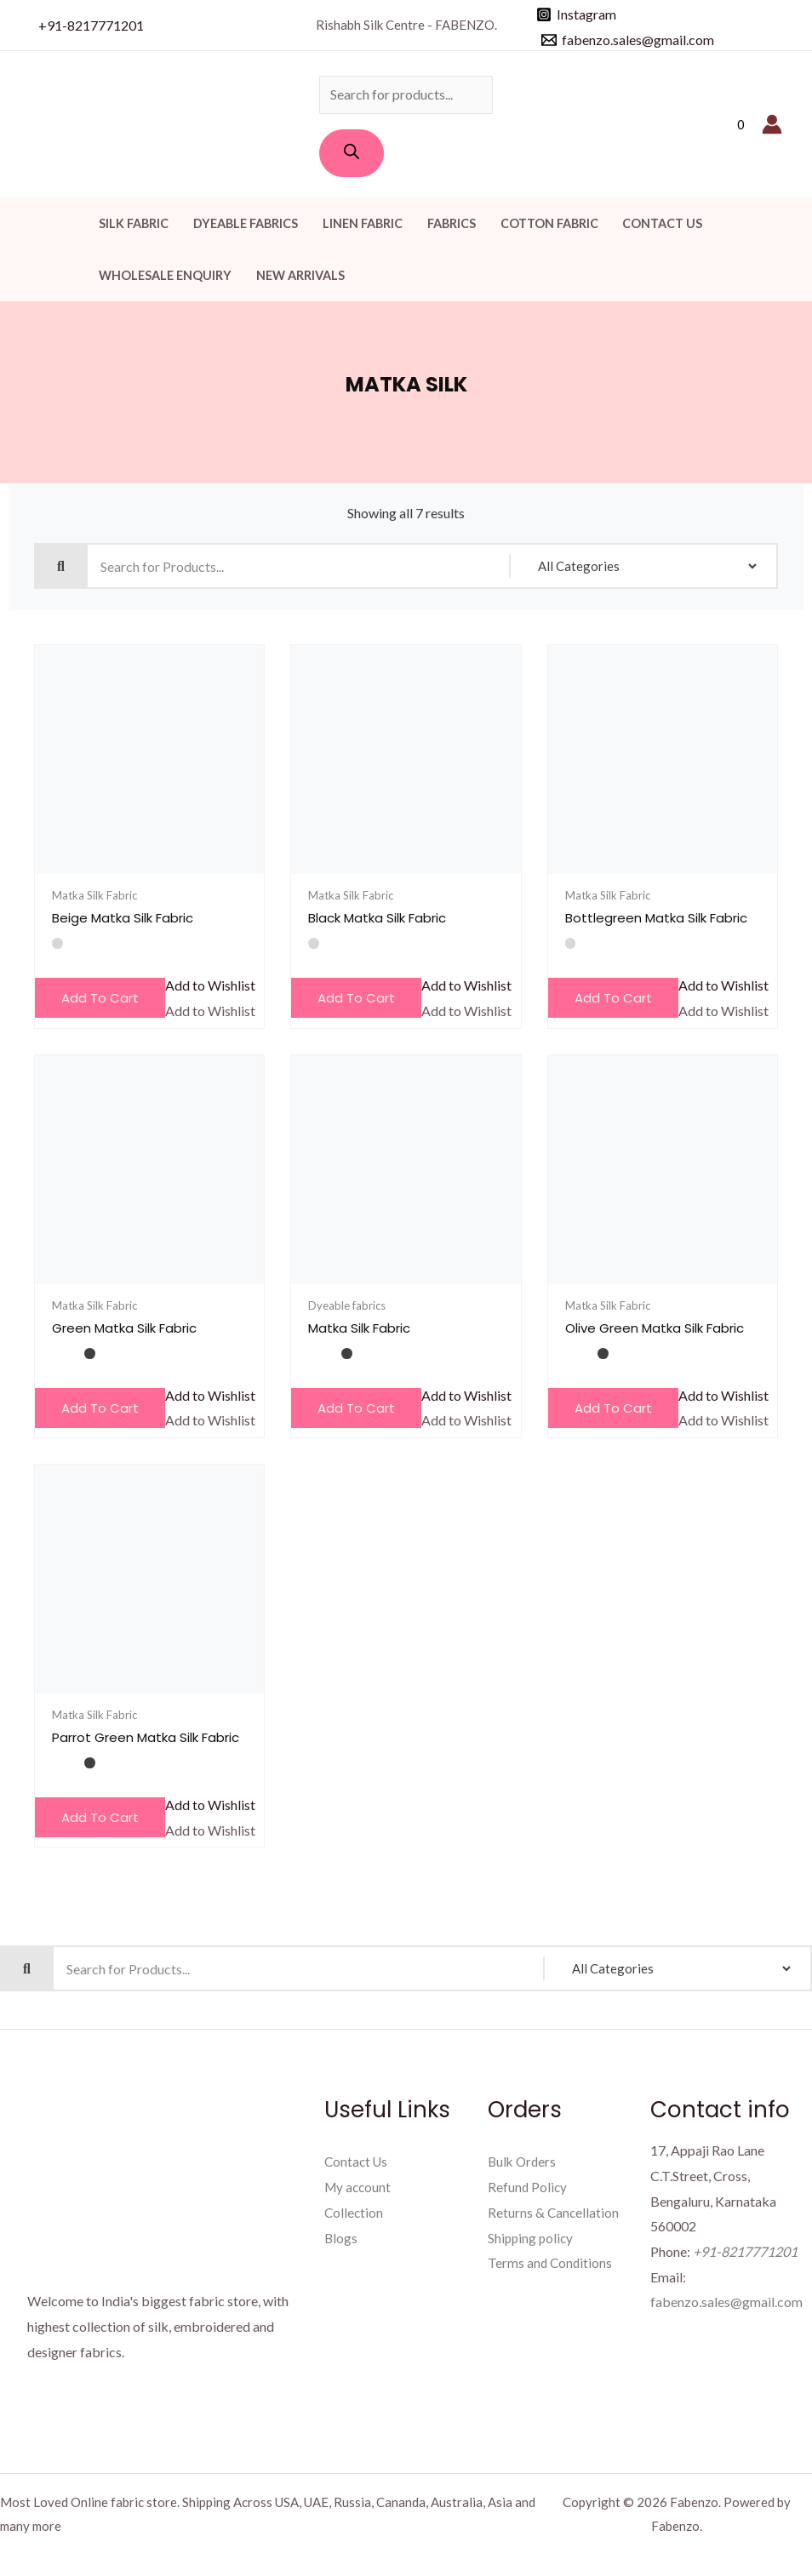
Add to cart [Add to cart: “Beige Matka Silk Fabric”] (100, 998)
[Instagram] (576, 14)
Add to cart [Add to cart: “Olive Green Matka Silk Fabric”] (613, 1408)
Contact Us (662, 223)
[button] (210, 985)
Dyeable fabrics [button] (245, 223)
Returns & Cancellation (554, 2212)
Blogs (341, 2238)
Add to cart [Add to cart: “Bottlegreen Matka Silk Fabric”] (613, 998)
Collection (354, 2212)
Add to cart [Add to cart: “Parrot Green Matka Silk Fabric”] (100, 1817)
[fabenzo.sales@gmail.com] (628, 40)
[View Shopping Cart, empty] (741, 124)
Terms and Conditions (551, 2262)
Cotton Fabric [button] (549, 223)
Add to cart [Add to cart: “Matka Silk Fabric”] (356, 1408)
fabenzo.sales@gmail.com (726, 2301)
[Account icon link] (772, 124)
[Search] (351, 152)
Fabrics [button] (451, 223)
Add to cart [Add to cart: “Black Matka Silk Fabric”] (356, 998)
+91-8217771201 (91, 25)
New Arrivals (300, 275)
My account (359, 2187)
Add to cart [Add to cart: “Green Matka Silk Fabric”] (100, 1408)
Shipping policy (532, 2238)
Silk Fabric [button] (134, 223)
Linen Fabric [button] (363, 223)
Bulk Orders (523, 2161)
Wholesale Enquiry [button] (165, 275)
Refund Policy (528, 2187)
